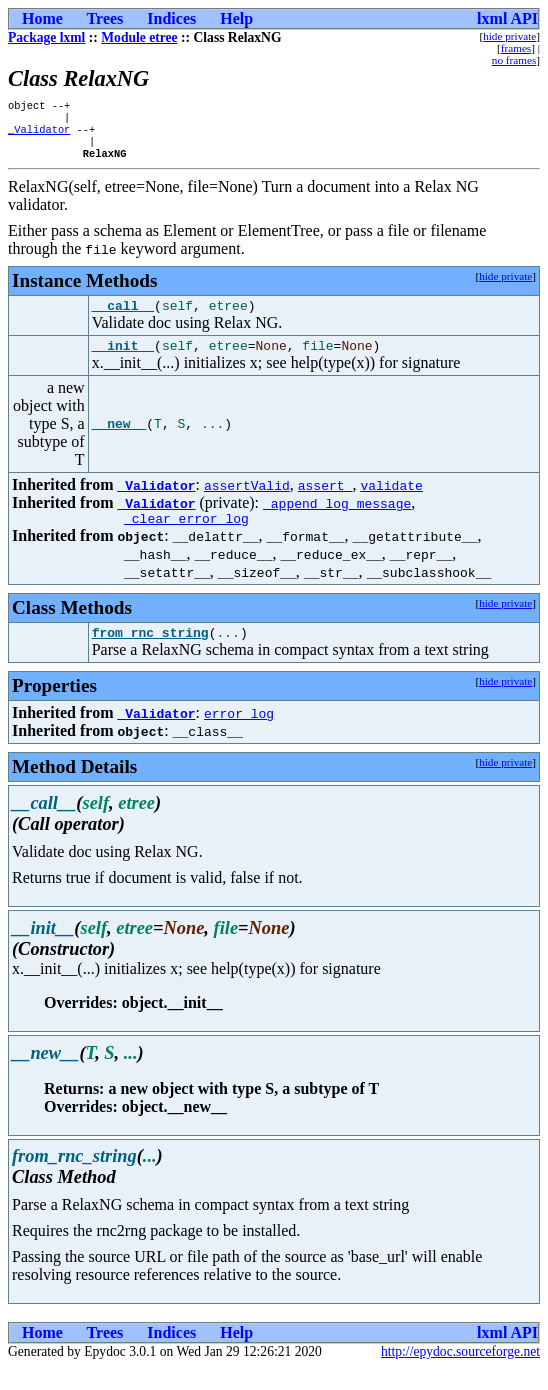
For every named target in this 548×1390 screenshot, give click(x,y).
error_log (239, 735)
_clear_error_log (186, 537)
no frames (514, 60)
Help (236, 18)
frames (516, 48)
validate (391, 501)
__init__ (123, 361)
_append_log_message (337, 519)
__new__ (119, 440)
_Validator (39, 135)
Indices (171, 18)
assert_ (325, 501)
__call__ (123, 318)
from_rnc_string (150, 654)
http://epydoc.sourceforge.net (460, 1373)
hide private (509, 36)
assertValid (247, 501)
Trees (105, 18)
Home (42, 18)
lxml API (507, 18)
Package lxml (46, 37)
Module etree (139, 37)
